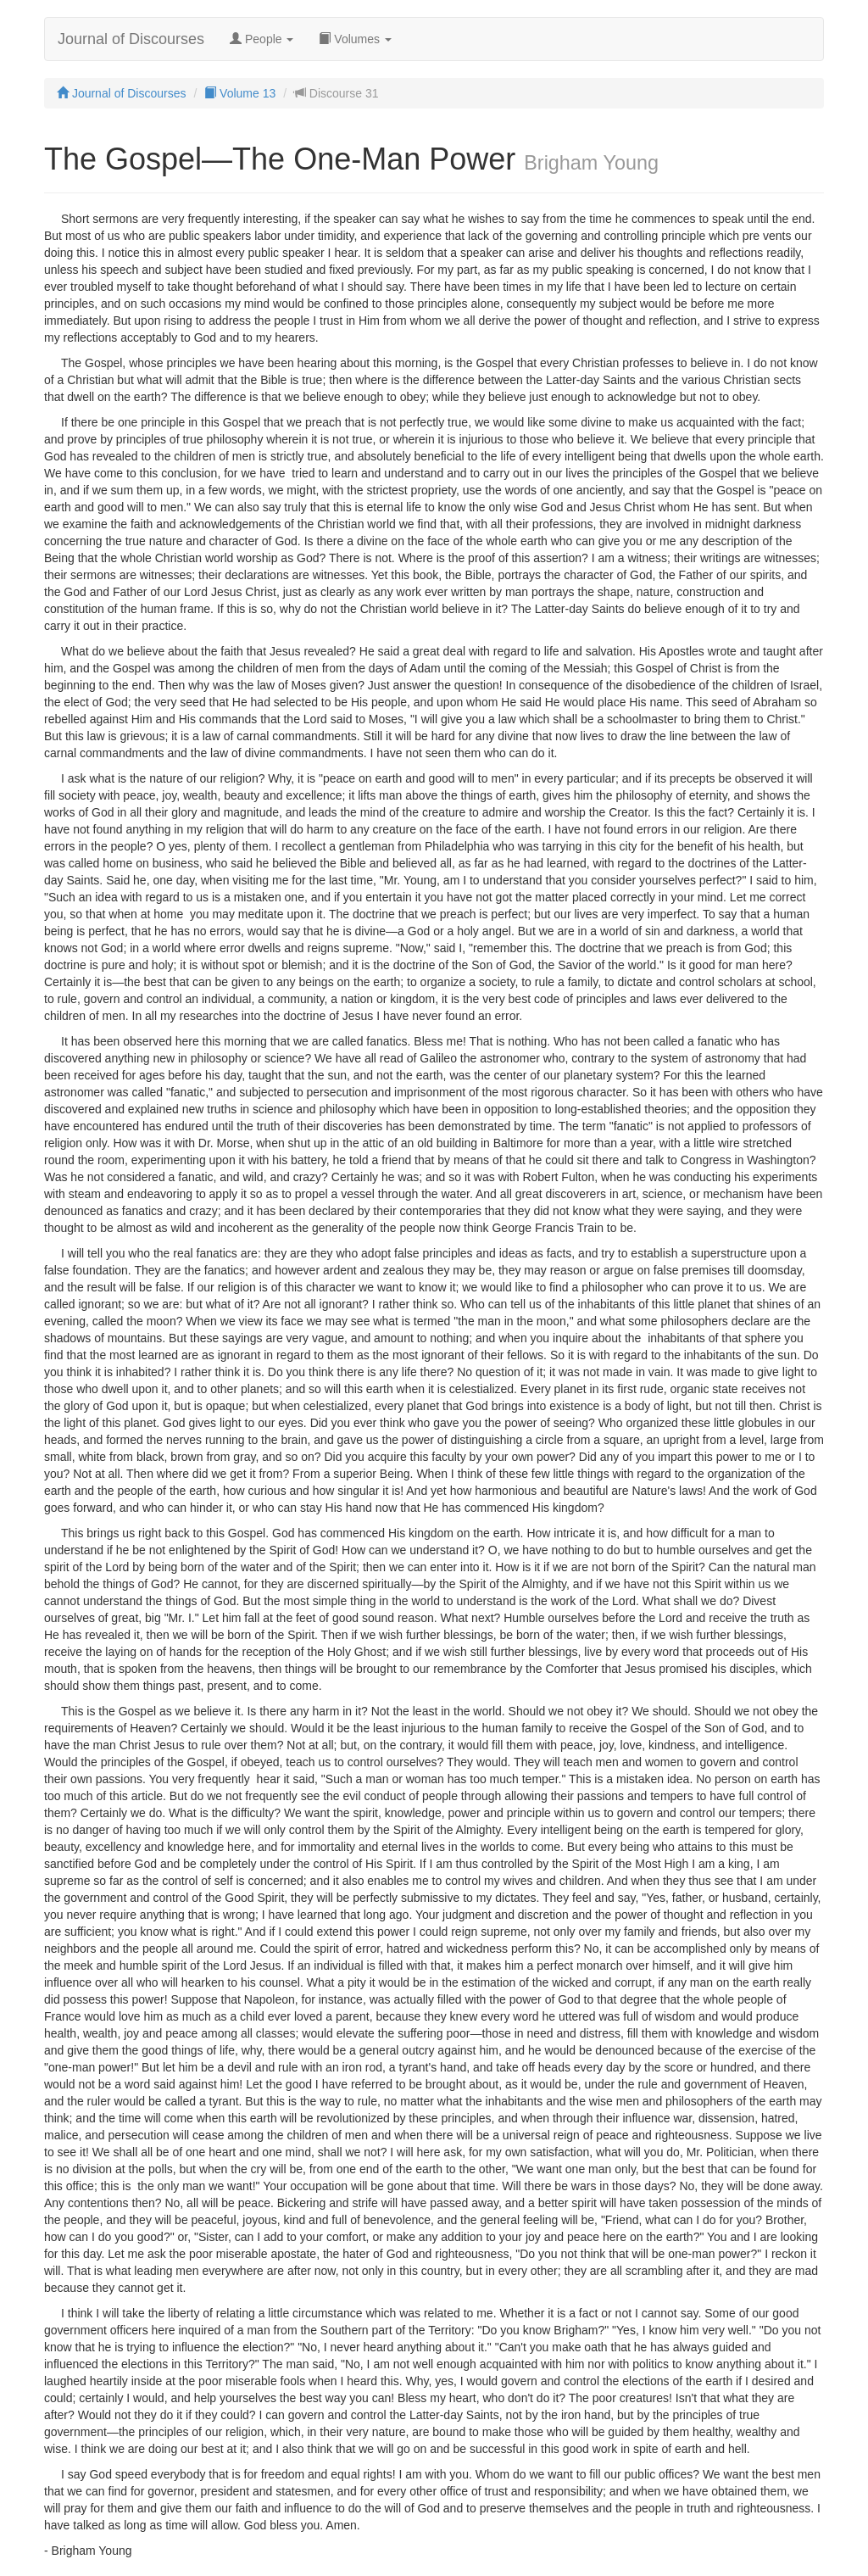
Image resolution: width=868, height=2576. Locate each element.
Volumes (355, 39)
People (261, 39)
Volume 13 (239, 93)
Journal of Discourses (131, 39)
